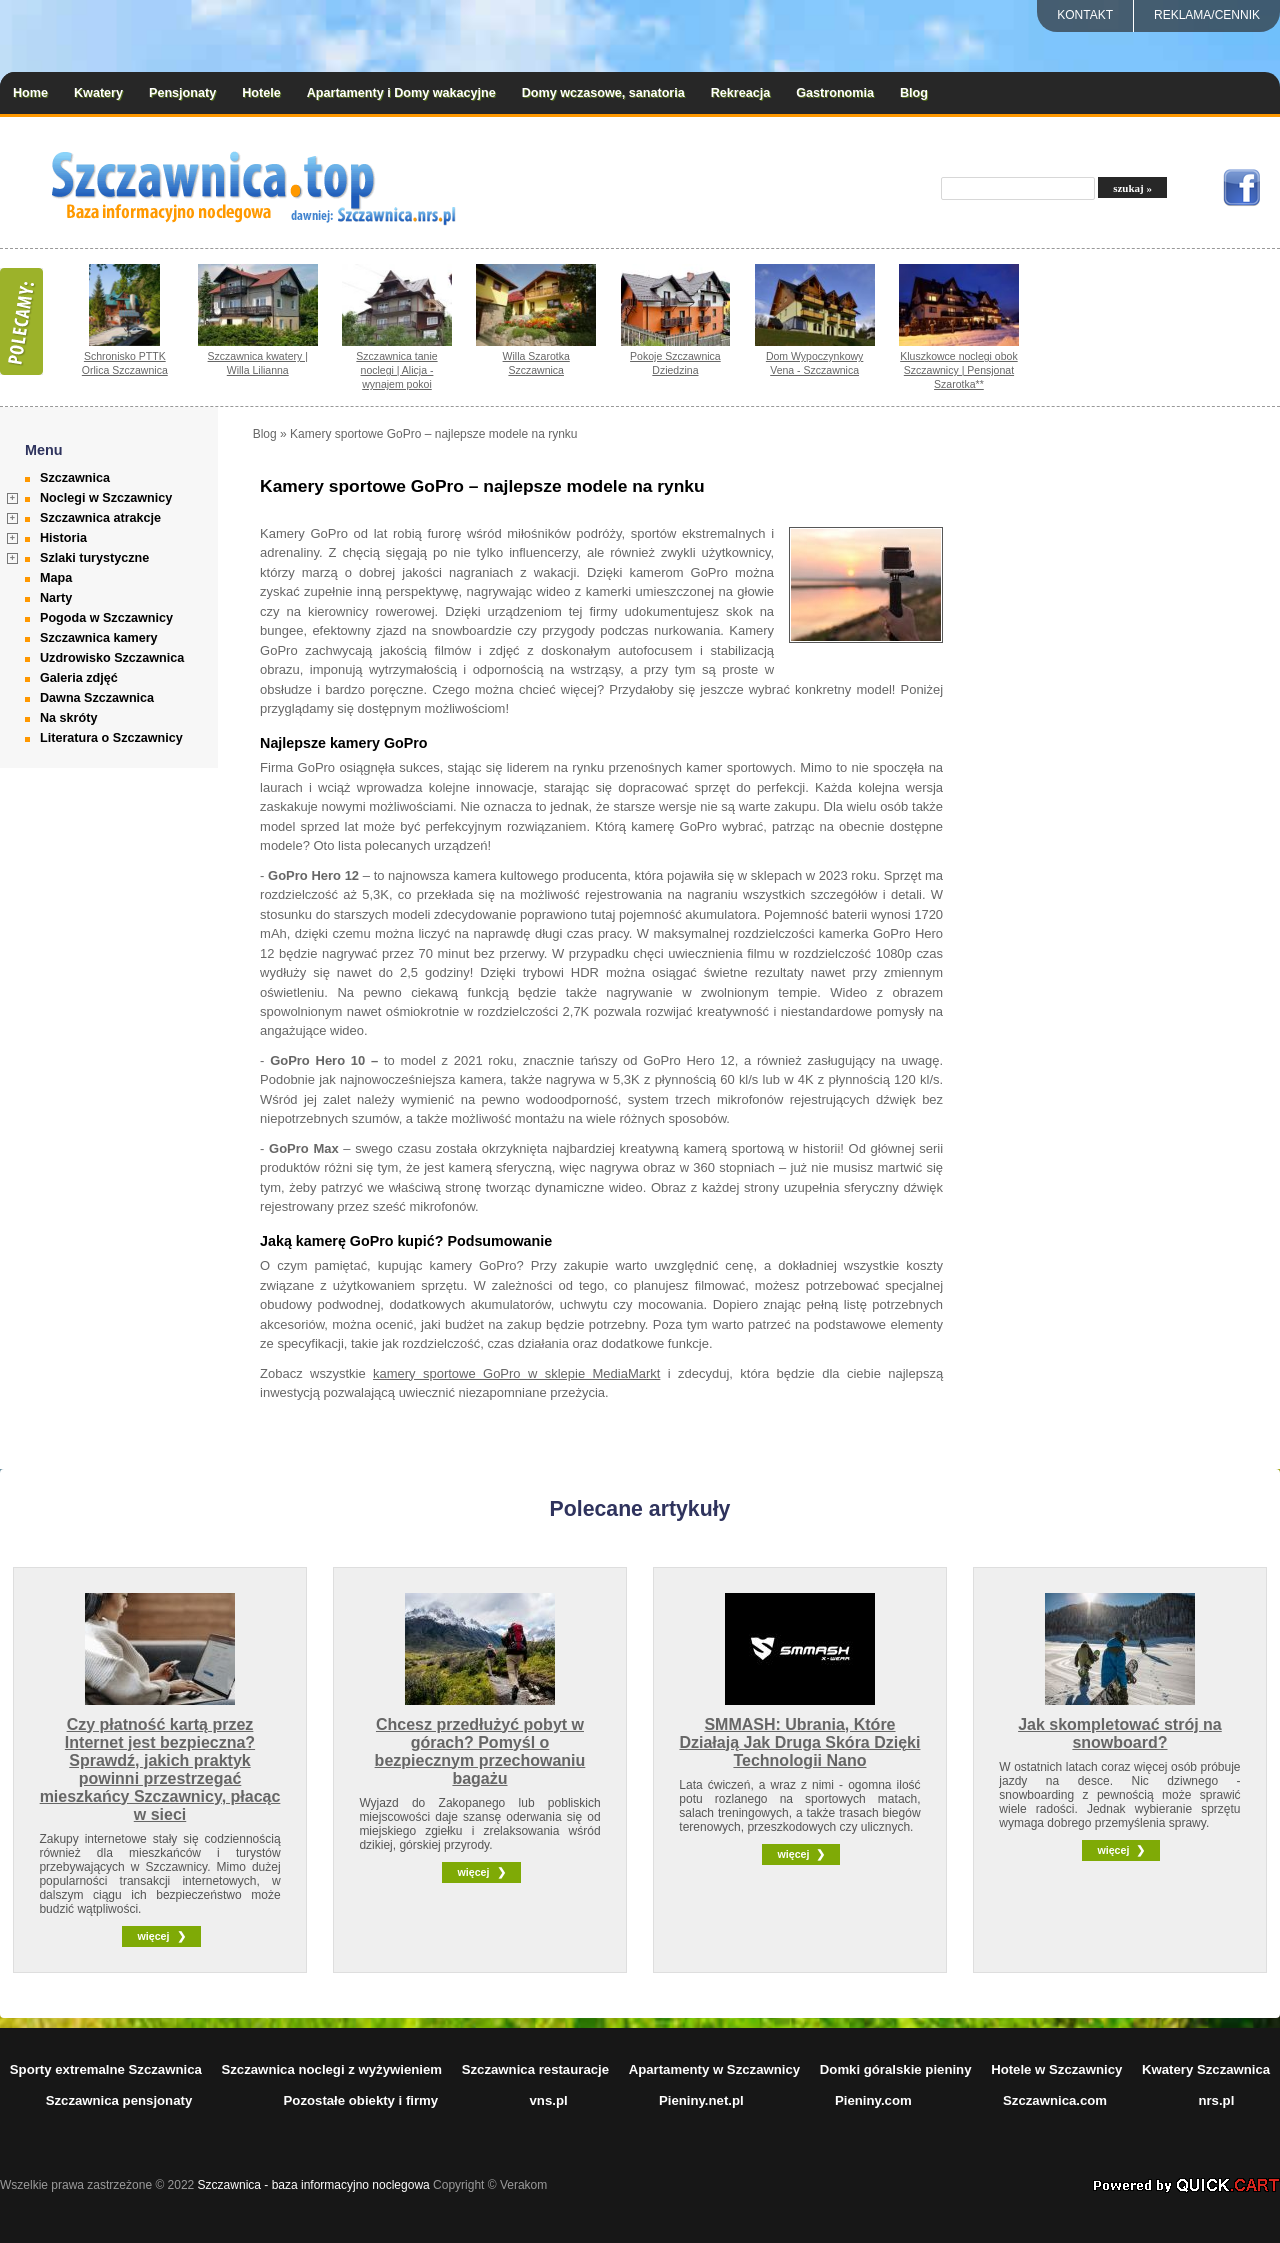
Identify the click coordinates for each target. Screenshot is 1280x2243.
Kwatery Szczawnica (1206, 2069)
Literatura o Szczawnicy (111, 738)
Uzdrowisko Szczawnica (112, 658)
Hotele (261, 93)
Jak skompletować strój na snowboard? (1120, 1733)
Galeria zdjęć (79, 678)
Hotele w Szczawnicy (1056, 2069)
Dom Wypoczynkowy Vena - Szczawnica (815, 363)
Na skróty (68, 718)
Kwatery (98, 93)
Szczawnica (75, 478)
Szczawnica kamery (99, 638)
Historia (63, 538)
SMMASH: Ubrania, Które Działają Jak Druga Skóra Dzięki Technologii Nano (799, 1742)
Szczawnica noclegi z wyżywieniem (331, 2069)
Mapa (56, 578)
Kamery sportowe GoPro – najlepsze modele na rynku (433, 434)
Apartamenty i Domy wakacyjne (401, 93)
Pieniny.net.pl (701, 2100)
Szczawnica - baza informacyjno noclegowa (314, 2185)
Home (30, 93)
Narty (56, 598)
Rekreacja (741, 93)
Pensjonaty (182, 93)
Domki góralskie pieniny (896, 2069)
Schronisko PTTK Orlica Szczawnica (125, 363)
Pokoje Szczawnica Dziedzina (675, 363)
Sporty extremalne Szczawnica (106, 2069)
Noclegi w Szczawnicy (106, 498)
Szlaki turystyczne (94, 558)
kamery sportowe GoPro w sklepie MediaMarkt (516, 1373)
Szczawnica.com (1055, 2100)
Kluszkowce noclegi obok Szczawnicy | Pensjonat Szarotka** (959, 370)
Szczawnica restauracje (535, 2069)
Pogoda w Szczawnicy (106, 618)
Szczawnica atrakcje (100, 518)
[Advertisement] (1158, 727)
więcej (153, 1936)
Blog (914, 93)
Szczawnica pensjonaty (119, 2100)
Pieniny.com (873, 2100)
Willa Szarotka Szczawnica (536, 363)
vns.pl (549, 2100)
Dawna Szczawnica (97, 698)
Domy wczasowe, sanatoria (603, 93)
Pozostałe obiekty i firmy (361, 2100)
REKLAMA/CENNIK (1207, 15)
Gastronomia (835, 93)
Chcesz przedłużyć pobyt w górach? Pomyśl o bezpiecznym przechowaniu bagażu (480, 1751)
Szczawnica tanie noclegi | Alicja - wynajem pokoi (396, 370)
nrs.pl (1216, 2100)
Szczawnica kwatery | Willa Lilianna (258, 363)
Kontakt (1085, 15)
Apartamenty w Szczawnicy (715, 2069)
